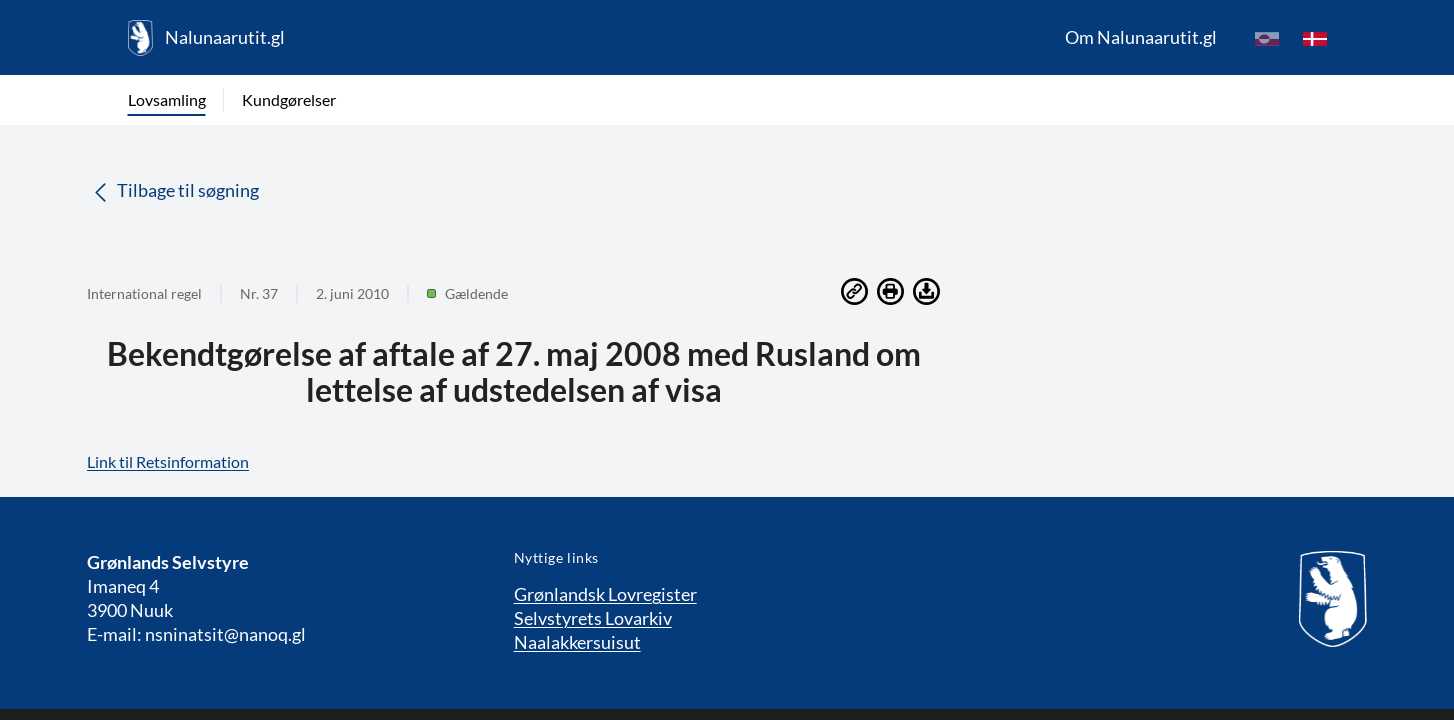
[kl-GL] (1267, 38)
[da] (1315, 38)
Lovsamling (167, 99)
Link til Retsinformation (168, 461)
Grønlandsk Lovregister (605, 594)
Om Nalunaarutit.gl (1141, 37)
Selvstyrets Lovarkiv (593, 618)
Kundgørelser (289, 99)
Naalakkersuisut (577, 642)
